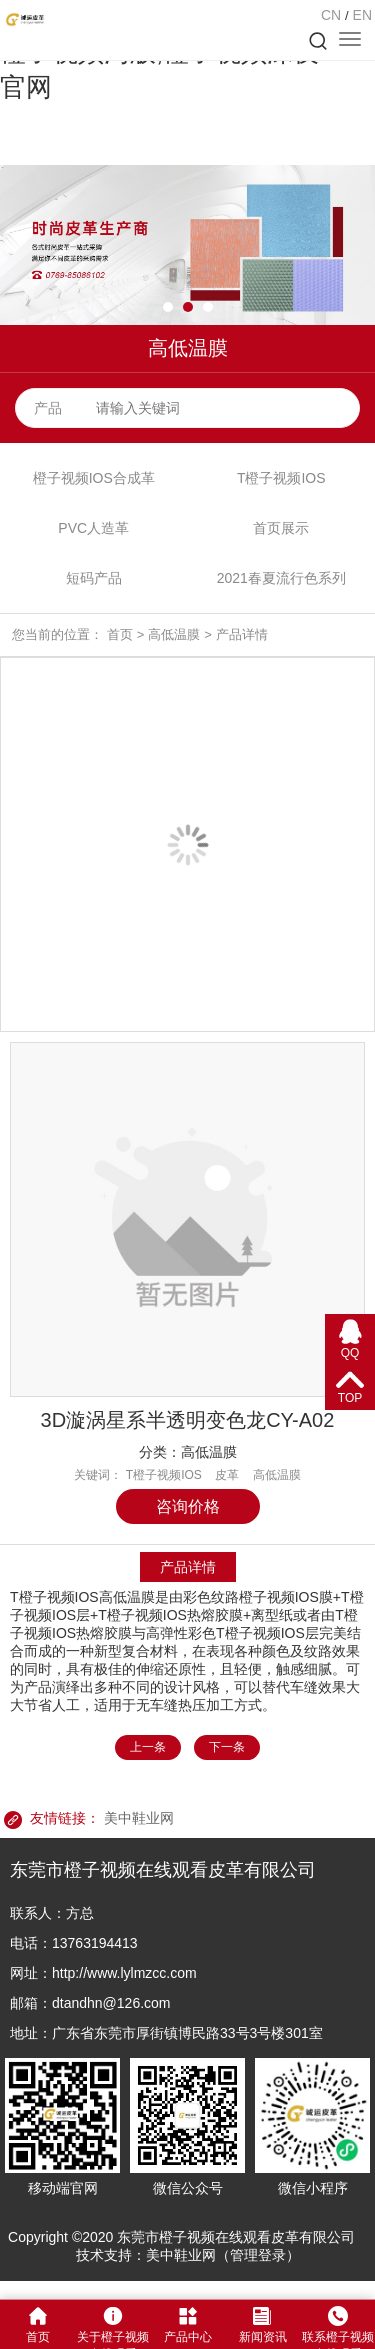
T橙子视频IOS (281, 478)
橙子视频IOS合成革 (94, 478)
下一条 (227, 1747)
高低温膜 (174, 634)
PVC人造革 (93, 528)
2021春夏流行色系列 (281, 578)
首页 (120, 634)
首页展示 (281, 528)
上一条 (148, 1747)
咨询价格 (188, 1506)
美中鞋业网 (139, 1818)
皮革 (227, 1475)
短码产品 (94, 578)
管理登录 (258, 2255)
